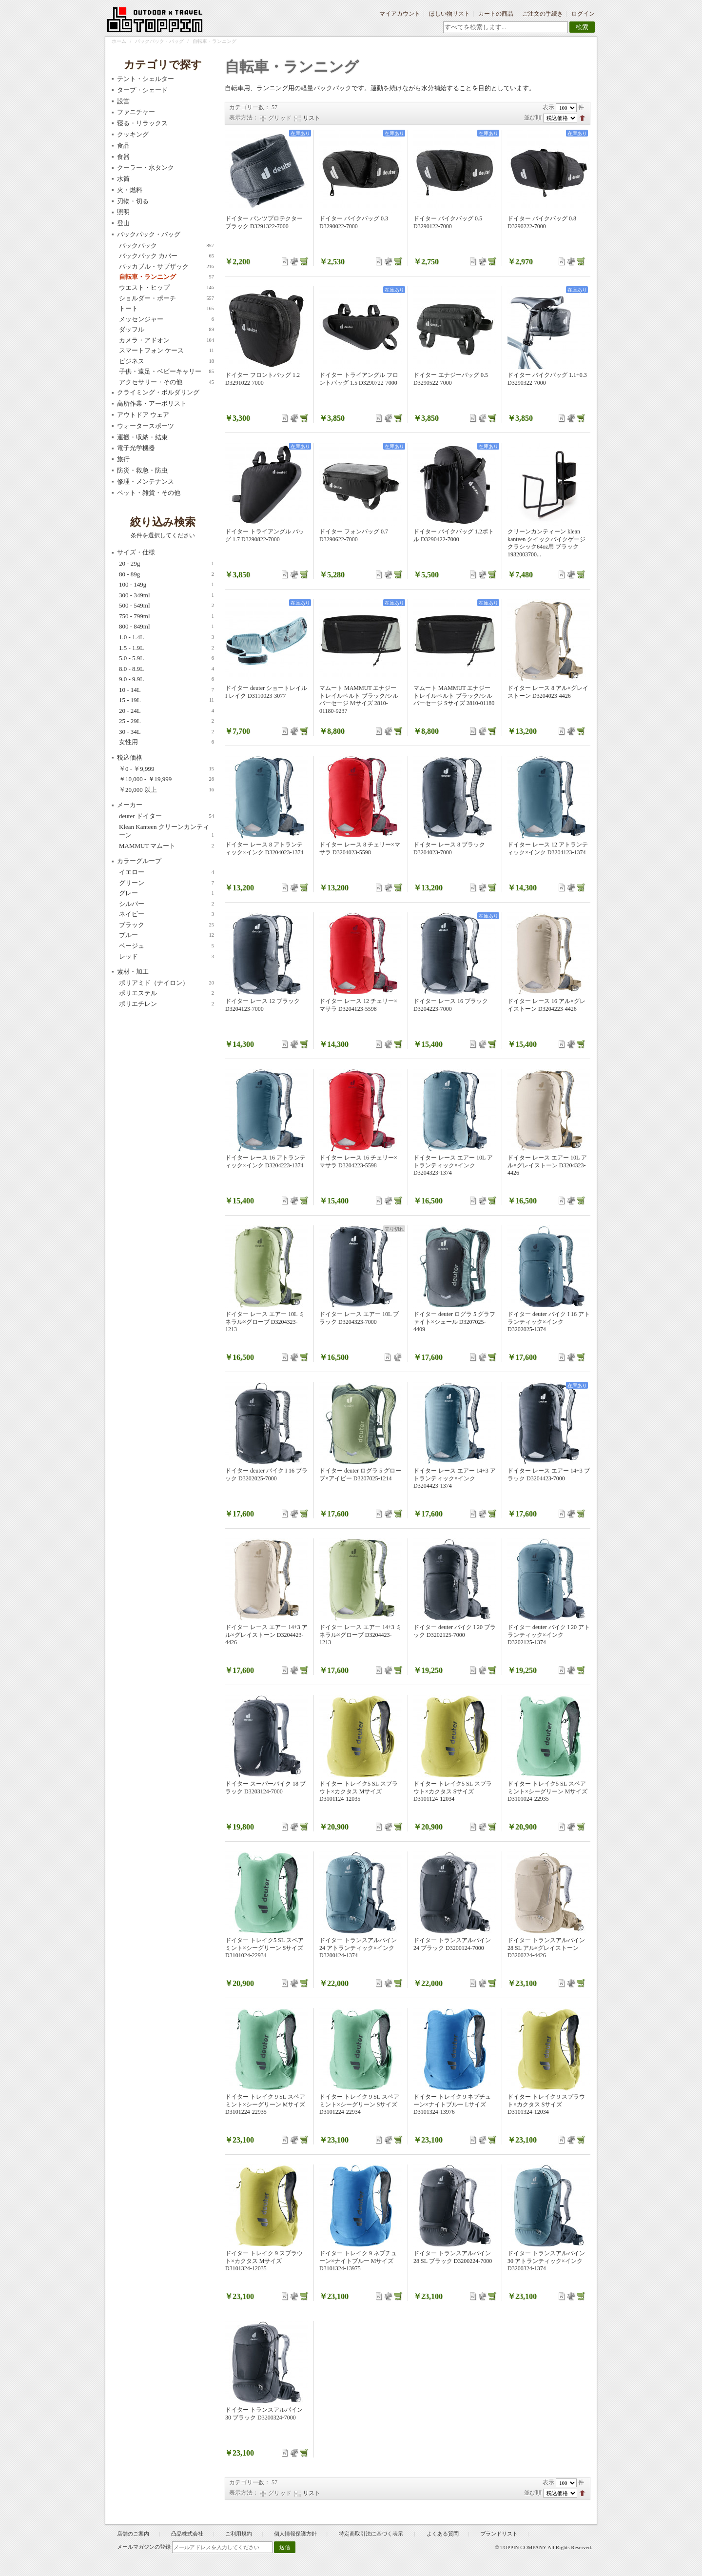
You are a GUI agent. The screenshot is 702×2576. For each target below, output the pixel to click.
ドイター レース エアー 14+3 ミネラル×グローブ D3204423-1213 (360, 1635)
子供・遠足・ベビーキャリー (166, 371)
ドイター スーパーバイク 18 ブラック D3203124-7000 (265, 1787)
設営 (123, 101)
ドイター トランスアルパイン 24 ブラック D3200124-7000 (452, 1944)
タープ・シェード (142, 90)
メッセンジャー (166, 319)
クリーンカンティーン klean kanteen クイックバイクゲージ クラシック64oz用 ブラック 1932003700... (546, 543)
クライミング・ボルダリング (158, 392)
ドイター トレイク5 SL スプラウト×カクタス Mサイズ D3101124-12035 (358, 1791)
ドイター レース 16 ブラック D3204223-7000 (450, 1005)
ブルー (166, 935)
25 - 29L (166, 721)
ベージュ (166, 946)
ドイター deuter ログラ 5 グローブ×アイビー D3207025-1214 (360, 1474)
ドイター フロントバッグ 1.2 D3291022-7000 (262, 379)
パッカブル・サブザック (166, 266)
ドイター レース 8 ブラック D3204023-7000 (449, 848)
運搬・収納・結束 (142, 437)
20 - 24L (166, 711)
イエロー (166, 872)
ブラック (166, 925)
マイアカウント (399, 13)
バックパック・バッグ (159, 41)
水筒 (123, 178)
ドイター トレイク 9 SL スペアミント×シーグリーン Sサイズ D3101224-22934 (359, 2104)
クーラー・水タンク (145, 167)
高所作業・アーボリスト (152, 403)
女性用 (166, 742)
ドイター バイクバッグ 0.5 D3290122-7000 (447, 222)
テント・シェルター (145, 78)
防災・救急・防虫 (142, 470)
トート (166, 308)
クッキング (133, 134)
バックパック (166, 245)
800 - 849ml (166, 626)
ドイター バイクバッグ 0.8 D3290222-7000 (541, 222)
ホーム (119, 41)
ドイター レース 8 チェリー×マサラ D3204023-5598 (359, 848)
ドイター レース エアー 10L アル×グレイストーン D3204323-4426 (547, 1165)
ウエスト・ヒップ (166, 287)
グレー (166, 893)
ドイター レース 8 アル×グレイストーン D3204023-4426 (547, 692)
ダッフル (166, 329)
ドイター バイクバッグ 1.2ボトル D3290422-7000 (453, 535)
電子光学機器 (136, 448)
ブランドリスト (499, 2534)
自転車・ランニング (166, 277)
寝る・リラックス (142, 123)
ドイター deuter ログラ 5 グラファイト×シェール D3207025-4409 (454, 1322)
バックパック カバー (166, 256)
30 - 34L (166, 732)
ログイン (583, 13)
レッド (166, 956)
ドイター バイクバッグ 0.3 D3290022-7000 (353, 222)
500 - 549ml (166, 605)
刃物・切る (133, 201)
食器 (123, 156)
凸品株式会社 (187, 2534)
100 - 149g (166, 584)
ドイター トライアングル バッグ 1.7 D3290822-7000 (264, 535)
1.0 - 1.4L (166, 637)
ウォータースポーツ (145, 426)
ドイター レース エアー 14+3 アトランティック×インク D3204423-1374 (454, 1478)
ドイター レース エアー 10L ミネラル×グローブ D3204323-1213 (265, 1322)
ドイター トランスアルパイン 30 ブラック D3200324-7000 (264, 2413)
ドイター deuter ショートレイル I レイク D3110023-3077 (266, 692)
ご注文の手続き (542, 13)
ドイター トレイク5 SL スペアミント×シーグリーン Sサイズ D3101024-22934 (264, 1948)
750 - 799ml (166, 616)
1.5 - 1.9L (166, 648)
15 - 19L (166, 700)
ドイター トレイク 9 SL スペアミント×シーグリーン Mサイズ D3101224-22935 (265, 2104)
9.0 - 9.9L (166, 679)
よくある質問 (443, 2534)
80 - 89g (166, 574)
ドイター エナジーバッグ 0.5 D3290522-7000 (450, 379)
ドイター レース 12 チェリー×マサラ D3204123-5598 (358, 1005)
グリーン (166, 883)
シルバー (166, 904)
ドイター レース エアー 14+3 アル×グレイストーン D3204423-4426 (266, 1635)
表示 (548, 107)
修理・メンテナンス (145, 481)
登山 (123, 223)
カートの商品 (495, 13)
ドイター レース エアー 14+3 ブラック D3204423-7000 (548, 1474)
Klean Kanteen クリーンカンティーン (166, 831)
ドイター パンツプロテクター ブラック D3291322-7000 (264, 222)
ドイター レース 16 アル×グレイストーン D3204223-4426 (546, 1005)
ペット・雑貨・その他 (148, 492)
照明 (123, 212)
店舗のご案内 (133, 2534)
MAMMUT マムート (166, 846)
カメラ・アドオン (166, 340)
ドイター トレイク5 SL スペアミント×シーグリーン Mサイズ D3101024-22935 (547, 1791)
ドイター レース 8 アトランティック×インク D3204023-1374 (264, 848)
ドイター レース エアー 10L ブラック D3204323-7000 (359, 1318)
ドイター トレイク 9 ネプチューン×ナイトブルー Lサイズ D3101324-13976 (452, 2104)
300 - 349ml (166, 595)
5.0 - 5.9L (166, 658)
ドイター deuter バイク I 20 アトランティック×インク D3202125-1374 (548, 1635)
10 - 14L (166, 690)
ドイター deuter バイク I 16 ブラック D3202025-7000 (266, 1474)
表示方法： (243, 117)
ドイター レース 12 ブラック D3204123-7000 (262, 1005)
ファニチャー (136, 112)
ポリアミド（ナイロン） (166, 983)
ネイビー (166, 914)
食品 (123, 145)
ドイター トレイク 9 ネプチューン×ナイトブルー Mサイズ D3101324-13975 (358, 2261)
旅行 (123, 459)
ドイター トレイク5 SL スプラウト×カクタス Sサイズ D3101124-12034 (452, 1791)
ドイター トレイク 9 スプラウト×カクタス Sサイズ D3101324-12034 (546, 2104)
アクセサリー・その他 (166, 382)
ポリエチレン (166, 1004)
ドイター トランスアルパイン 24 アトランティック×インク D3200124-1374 (358, 1948)
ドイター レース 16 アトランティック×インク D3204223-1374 (265, 1161)
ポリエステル (166, 993)
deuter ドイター (166, 816)
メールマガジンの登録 (144, 2547)
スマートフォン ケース (166, 350)
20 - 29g (166, 563)
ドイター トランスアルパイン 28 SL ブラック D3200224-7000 (452, 2257)
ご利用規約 (238, 2534)
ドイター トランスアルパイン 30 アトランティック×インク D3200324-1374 (546, 2261)
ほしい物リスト (449, 13)
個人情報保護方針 (295, 2534)
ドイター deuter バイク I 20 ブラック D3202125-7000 (454, 1631)
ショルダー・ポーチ (166, 298)
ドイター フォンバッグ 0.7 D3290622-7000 (353, 535)
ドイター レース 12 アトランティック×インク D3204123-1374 (547, 848)
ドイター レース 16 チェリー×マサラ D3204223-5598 (358, 1161)
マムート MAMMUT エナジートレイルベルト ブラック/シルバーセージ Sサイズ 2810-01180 (453, 696)
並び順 (533, 117)
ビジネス (166, 361)
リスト (311, 118)
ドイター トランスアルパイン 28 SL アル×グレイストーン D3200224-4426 (546, 1948)
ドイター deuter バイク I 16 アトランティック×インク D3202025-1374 (548, 1322)
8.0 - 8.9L (166, 669)
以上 (166, 790)
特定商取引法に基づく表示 (372, 2534)
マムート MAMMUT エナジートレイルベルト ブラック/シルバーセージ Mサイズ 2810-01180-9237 (358, 699)
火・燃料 (129, 190)
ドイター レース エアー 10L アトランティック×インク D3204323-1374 (453, 1165)
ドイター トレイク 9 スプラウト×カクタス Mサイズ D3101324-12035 (264, 2261)
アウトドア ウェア (143, 414)
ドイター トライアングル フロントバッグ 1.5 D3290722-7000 (358, 379)
